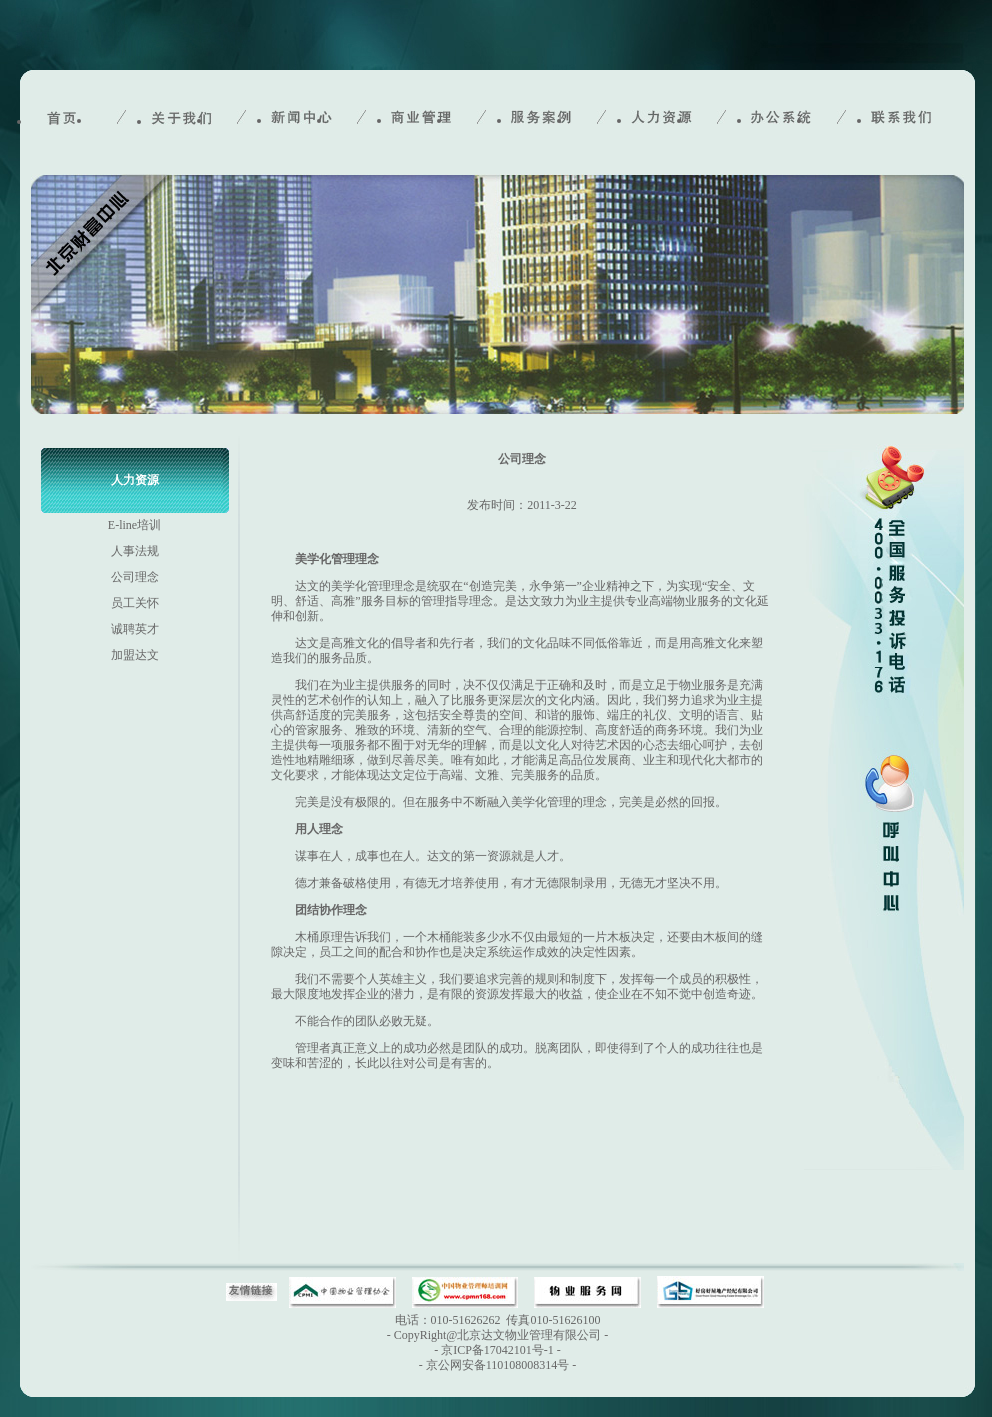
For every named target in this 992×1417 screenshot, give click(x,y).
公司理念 (135, 577)
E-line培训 (134, 525)
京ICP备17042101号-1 (497, 1350)
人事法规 (135, 551)
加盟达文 (135, 655)
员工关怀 (135, 603)
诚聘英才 (135, 629)
